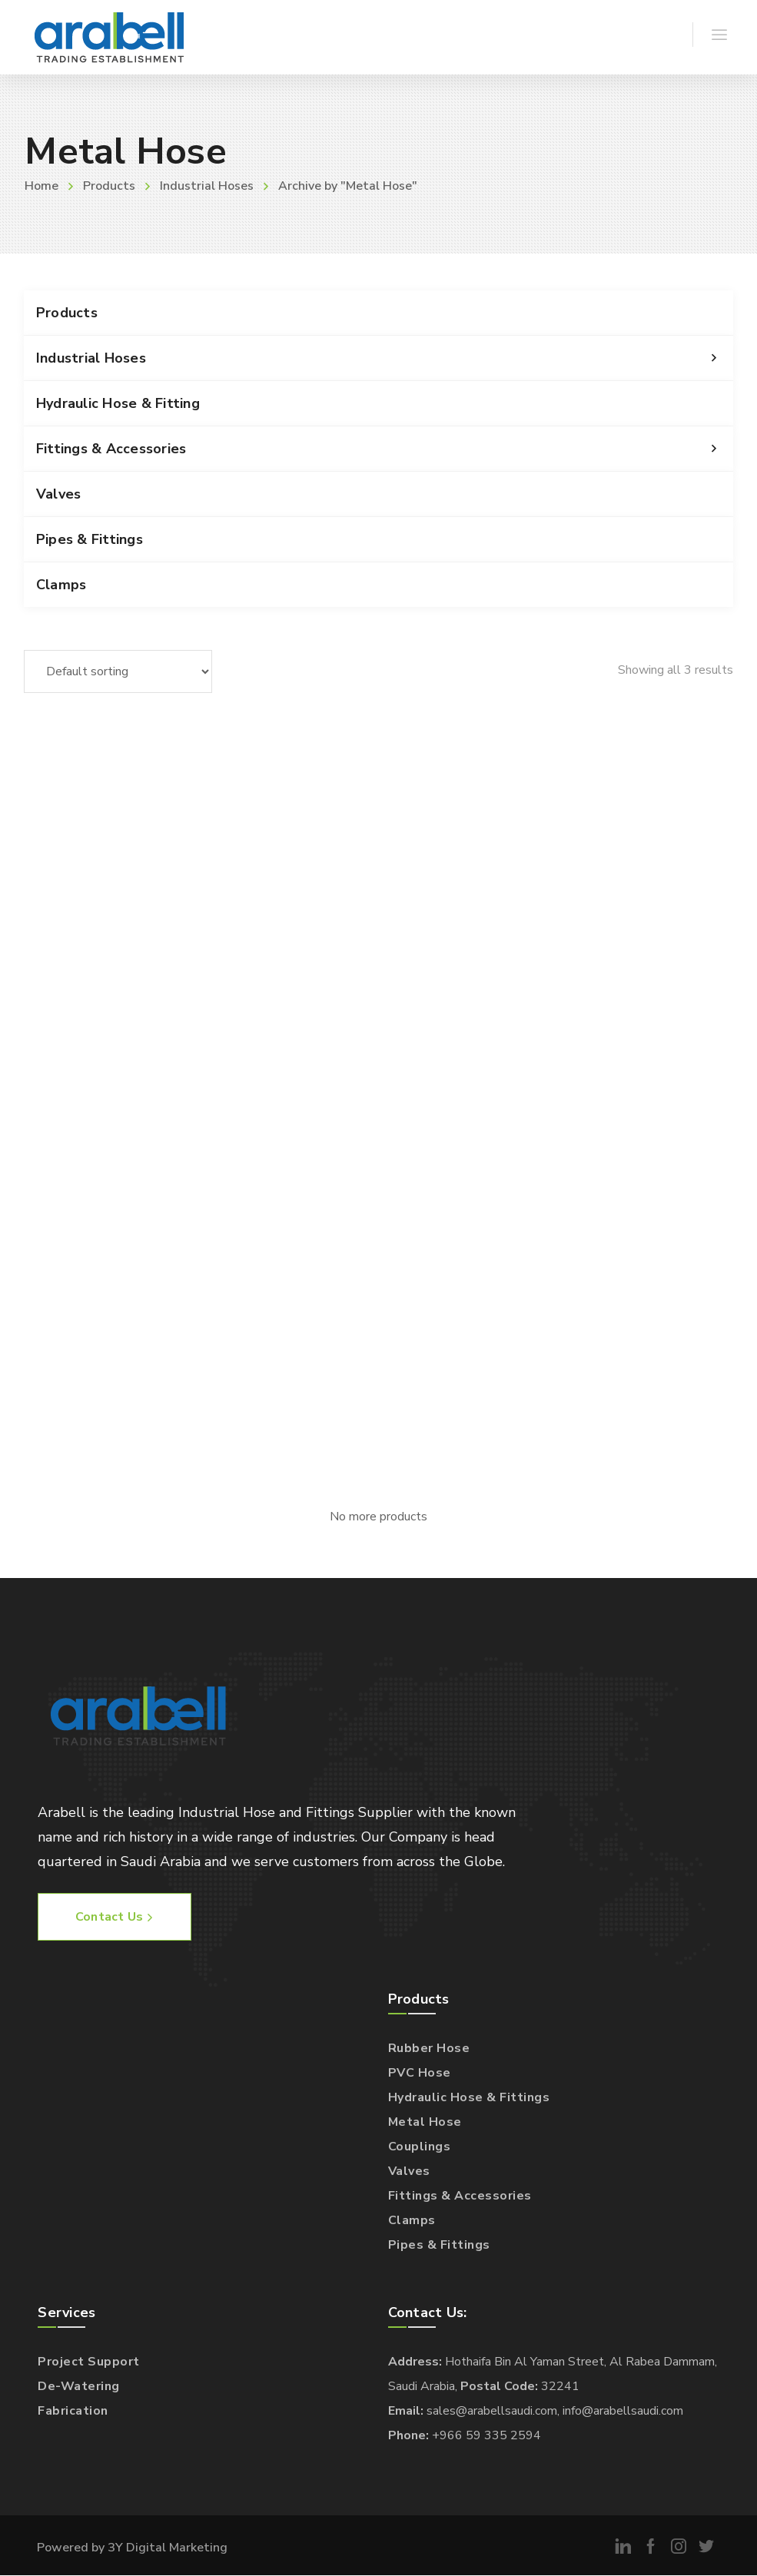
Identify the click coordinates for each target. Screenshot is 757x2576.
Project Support (89, 2361)
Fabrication (73, 2410)
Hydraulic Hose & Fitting (118, 403)
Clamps (61, 584)
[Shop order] (118, 671)
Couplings (419, 2146)
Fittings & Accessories (384, 448)
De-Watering (79, 2386)
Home (41, 185)
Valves (58, 494)
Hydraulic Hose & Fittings (469, 2097)
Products (109, 185)
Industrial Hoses (207, 185)
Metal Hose (425, 2122)
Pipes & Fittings (89, 539)
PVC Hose (419, 2072)
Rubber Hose (429, 2048)
